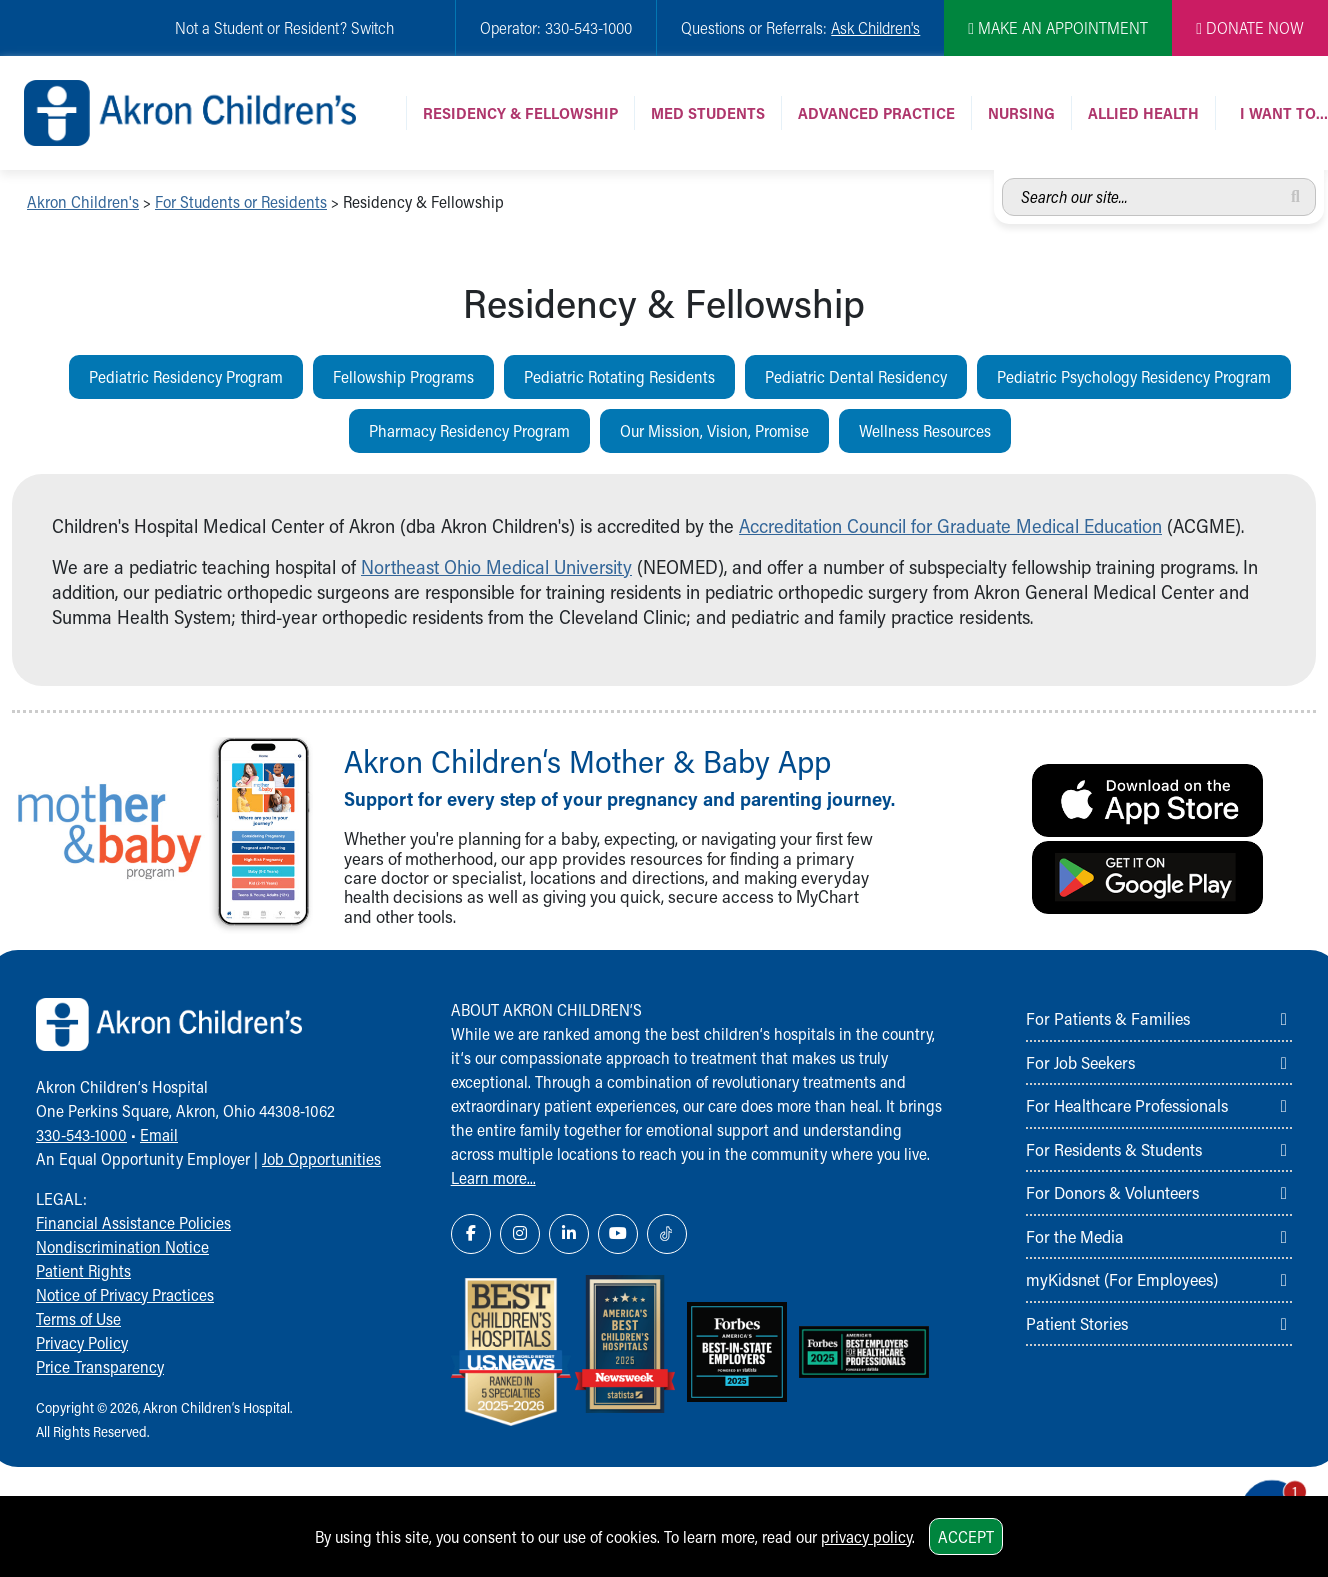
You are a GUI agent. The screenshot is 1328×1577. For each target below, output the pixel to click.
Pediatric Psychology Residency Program (1134, 376)
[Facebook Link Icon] (471, 1234)
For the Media (1075, 1236)
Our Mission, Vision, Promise (714, 430)
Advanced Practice (876, 112)
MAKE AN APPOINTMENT (1058, 27)
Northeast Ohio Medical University (496, 566)
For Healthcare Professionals (1127, 1105)
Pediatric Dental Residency (856, 376)
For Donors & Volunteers (1112, 1192)
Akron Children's (83, 201)
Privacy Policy (82, 1342)
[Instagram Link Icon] (520, 1234)
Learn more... (493, 1177)
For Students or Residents (241, 201)
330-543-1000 (81, 1134)
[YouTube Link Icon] (618, 1234)
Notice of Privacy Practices (125, 1294)
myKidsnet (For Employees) (1122, 1279)
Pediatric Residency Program (186, 376)
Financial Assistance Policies (133, 1222)
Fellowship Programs (403, 376)
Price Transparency (100, 1366)
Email (159, 1134)
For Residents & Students (1114, 1149)
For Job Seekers (1080, 1062)
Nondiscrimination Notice (122, 1246)
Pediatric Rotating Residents (619, 376)
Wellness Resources (925, 430)
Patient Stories (1077, 1323)
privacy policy (866, 1536)
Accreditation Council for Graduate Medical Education (950, 525)
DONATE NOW (1250, 27)
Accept (966, 1536)
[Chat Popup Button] (1256, 1489)
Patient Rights (83, 1270)
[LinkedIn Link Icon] (569, 1234)
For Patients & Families (1108, 1018)
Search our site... (1002, 178)
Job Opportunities (321, 1158)
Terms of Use (78, 1318)
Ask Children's (875, 27)
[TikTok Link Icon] (667, 1234)
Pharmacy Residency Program (469, 430)
